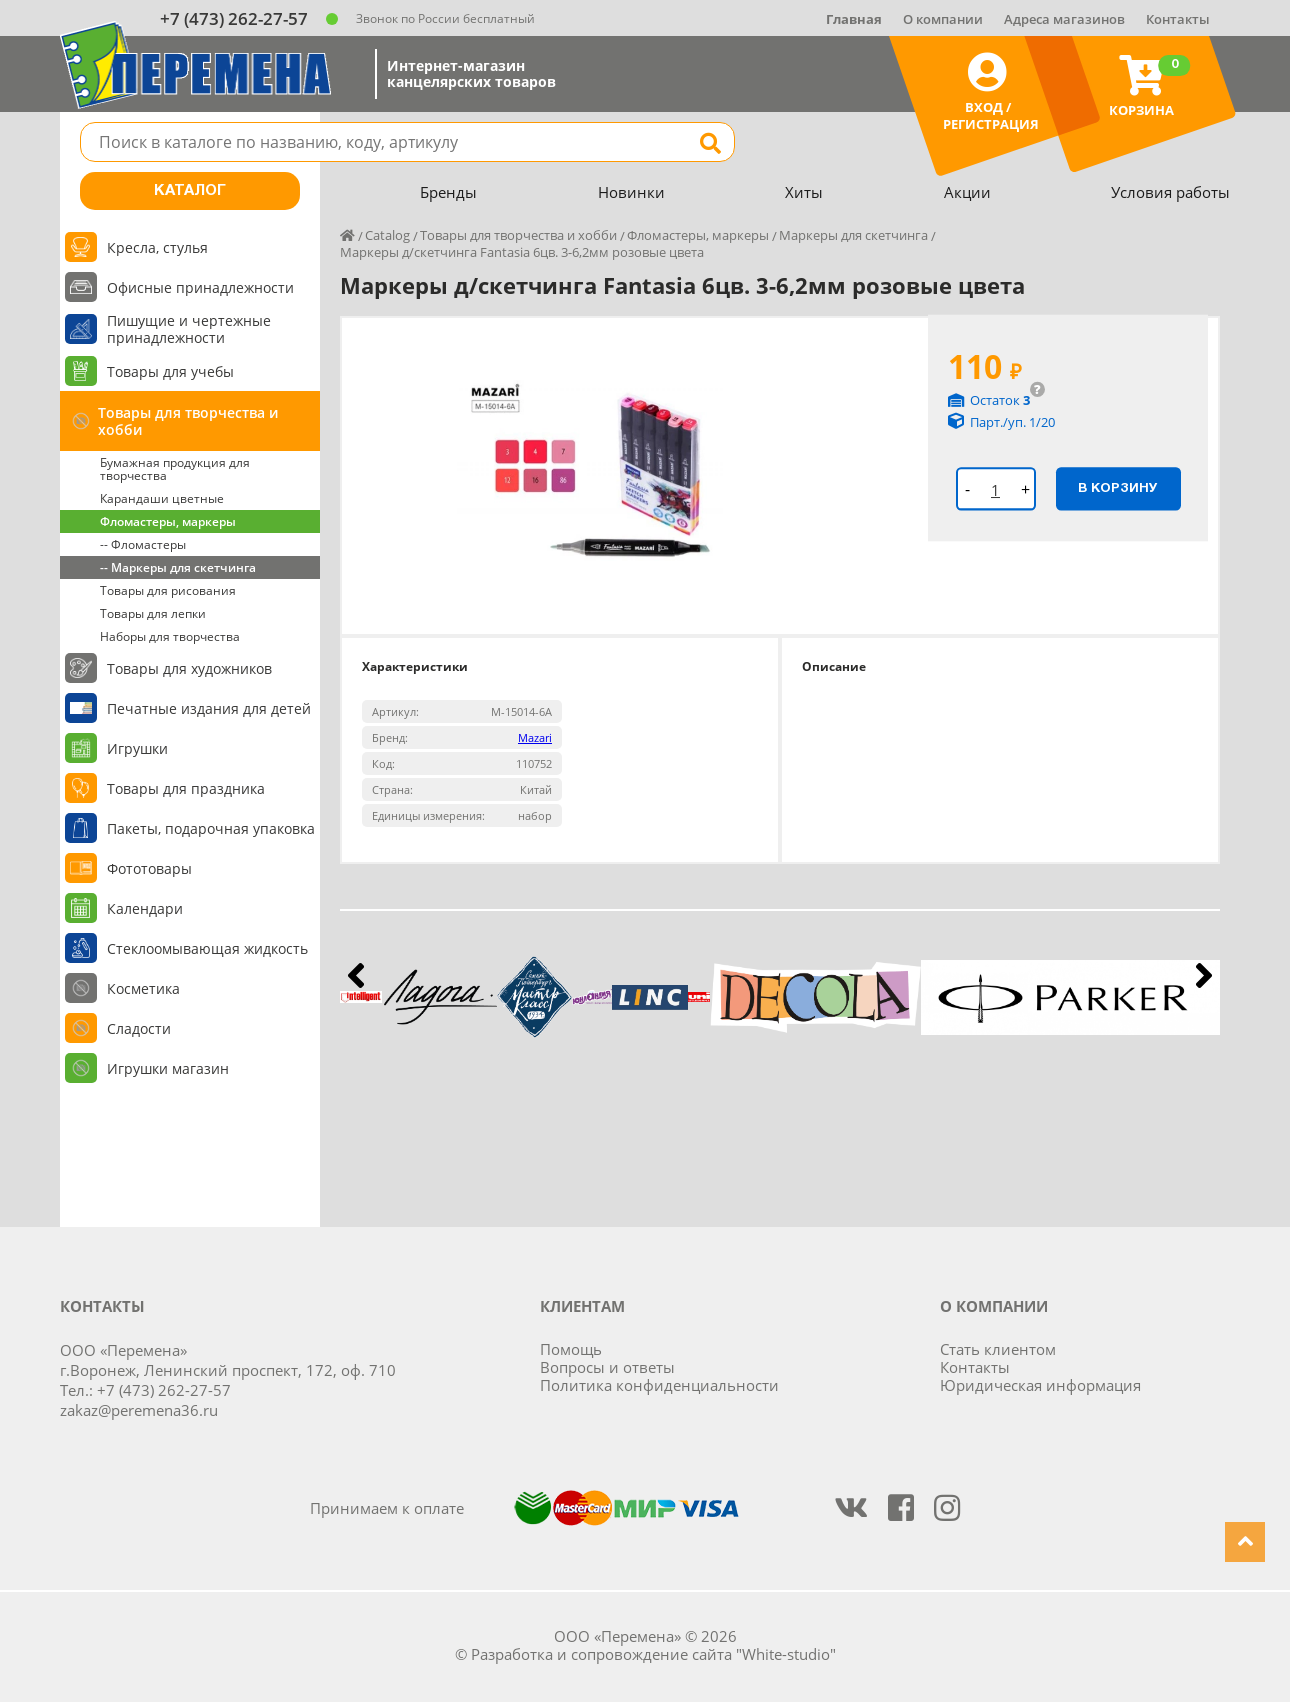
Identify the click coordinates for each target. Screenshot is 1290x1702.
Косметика (143, 988)
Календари (145, 908)
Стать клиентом (998, 1349)
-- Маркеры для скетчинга (178, 567)
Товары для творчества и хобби (188, 421)
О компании (943, 19)
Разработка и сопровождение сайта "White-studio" (653, 1654)
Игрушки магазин (168, 1068)
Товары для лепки (153, 613)
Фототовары (149, 868)
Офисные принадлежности (200, 287)
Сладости (139, 1028)
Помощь (571, 1349)
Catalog (387, 235)
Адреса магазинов (1064, 19)
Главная (854, 19)
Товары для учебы (170, 371)
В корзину (1118, 488)
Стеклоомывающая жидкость (207, 948)
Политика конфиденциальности (659, 1385)
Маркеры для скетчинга (853, 235)
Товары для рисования (168, 590)
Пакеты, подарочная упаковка (211, 828)
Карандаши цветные (162, 498)
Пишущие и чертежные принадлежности (189, 329)
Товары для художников (189, 668)
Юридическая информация (1040, 1385)
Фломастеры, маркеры (168, 521)
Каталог (190, 191)
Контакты (1178, 19)
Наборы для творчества (170, 636)
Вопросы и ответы (607, 1367)
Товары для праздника (186, 788)
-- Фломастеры (143, 544)
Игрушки (137, 748)
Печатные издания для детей (209, 708)
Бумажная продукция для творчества (175, 469)
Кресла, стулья (157, 247)
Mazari (535, 737)
